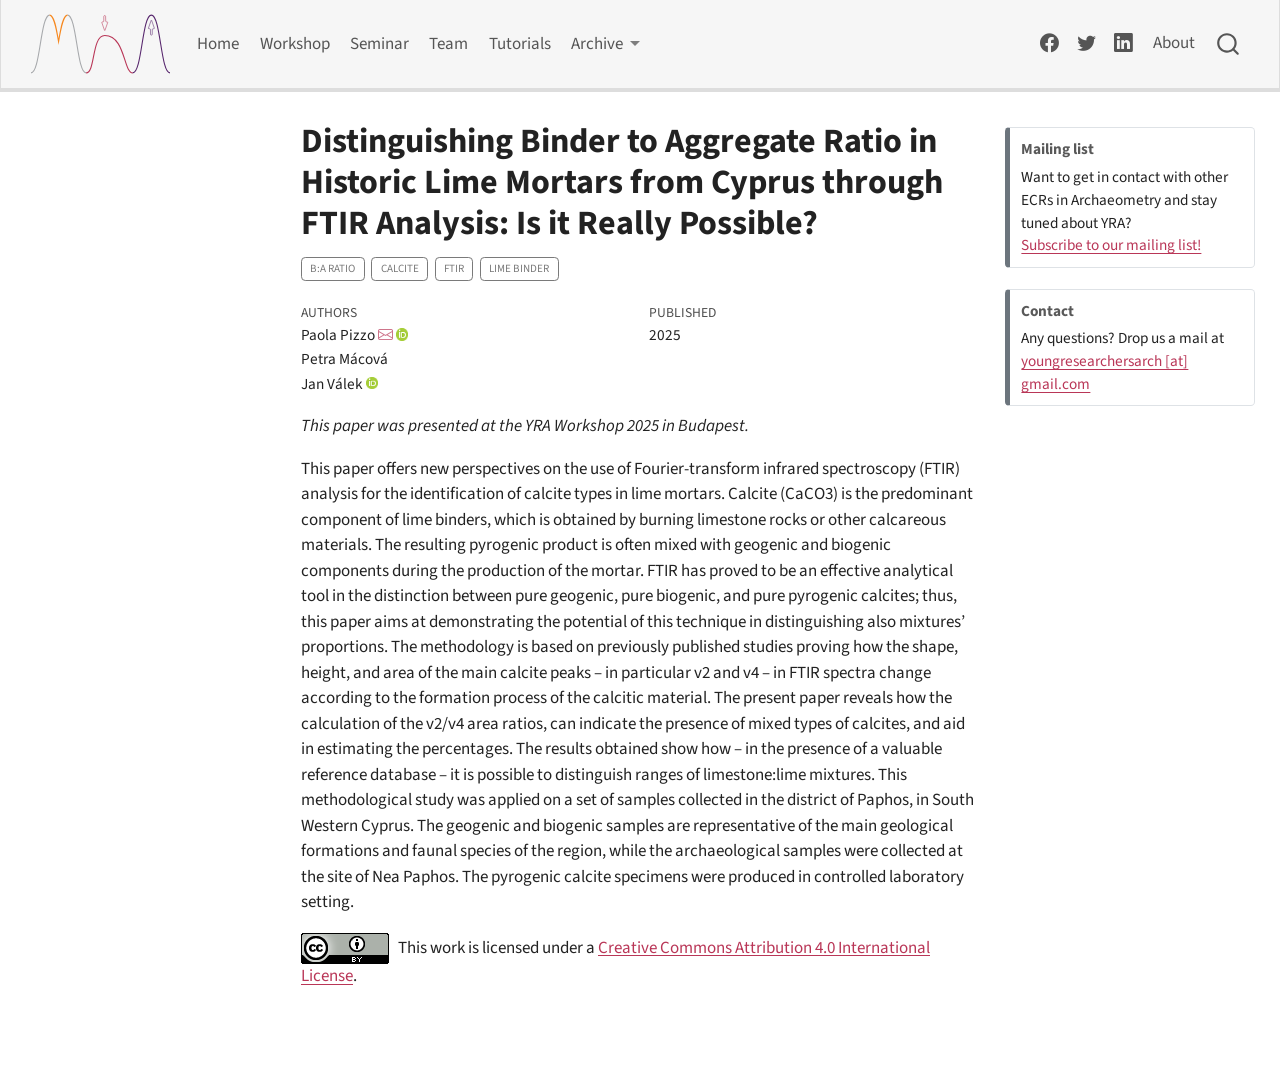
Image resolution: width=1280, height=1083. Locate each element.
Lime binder (519, 268)
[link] (606, 44)
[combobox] (1229, 44)
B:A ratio (332, 268)
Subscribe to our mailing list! (1111, 245)
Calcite (400, 268)
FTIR (454, 268)
